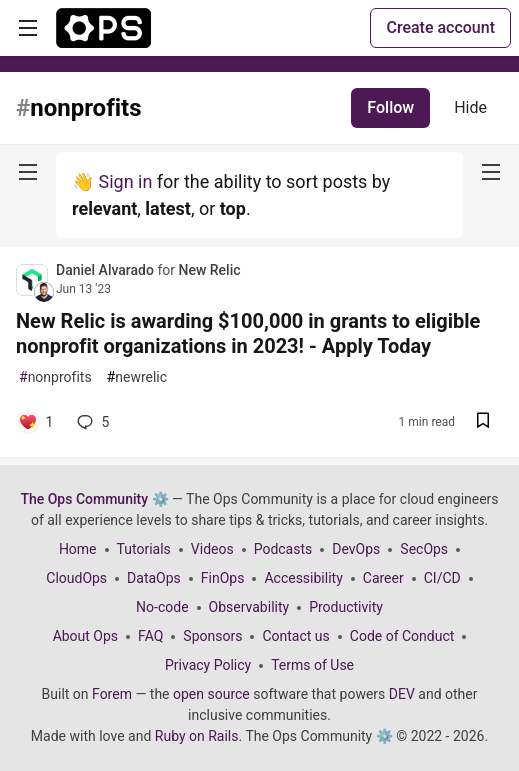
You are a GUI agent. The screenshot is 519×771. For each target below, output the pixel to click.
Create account (440, 27)
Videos (212, 549)
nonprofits (55, 377)
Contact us (295, 636)
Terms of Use (312, 665)
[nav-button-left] (28, 172)
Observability (249, 607)
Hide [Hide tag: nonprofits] (470, 107)
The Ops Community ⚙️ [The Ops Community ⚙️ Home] (94, 499)
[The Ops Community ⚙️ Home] (103, 28)
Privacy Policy (208, 665)
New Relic (209, 270)
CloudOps (76, 578)
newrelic (137, 377)
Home (78, 549)
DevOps (356, 549)
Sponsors (212, 636)
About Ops (85, 636)
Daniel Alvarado (106, 270)
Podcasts (283, 549)
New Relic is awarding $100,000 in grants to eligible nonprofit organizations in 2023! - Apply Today (248, 333)
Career (383, 578)
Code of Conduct (402, 636)
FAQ (150, 636)
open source (211, 694)
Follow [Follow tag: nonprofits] (390, 107)
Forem (112, 694)
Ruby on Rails (197, 736)
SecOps (424, 549)
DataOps (154, 578)
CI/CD (442, 578)
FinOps (223, 578)
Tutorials (144, 549)
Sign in (125, 181)
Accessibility (303, 578)
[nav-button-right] (491, 172)
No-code (162, 607)
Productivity (346, 607)
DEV (402, 694)
